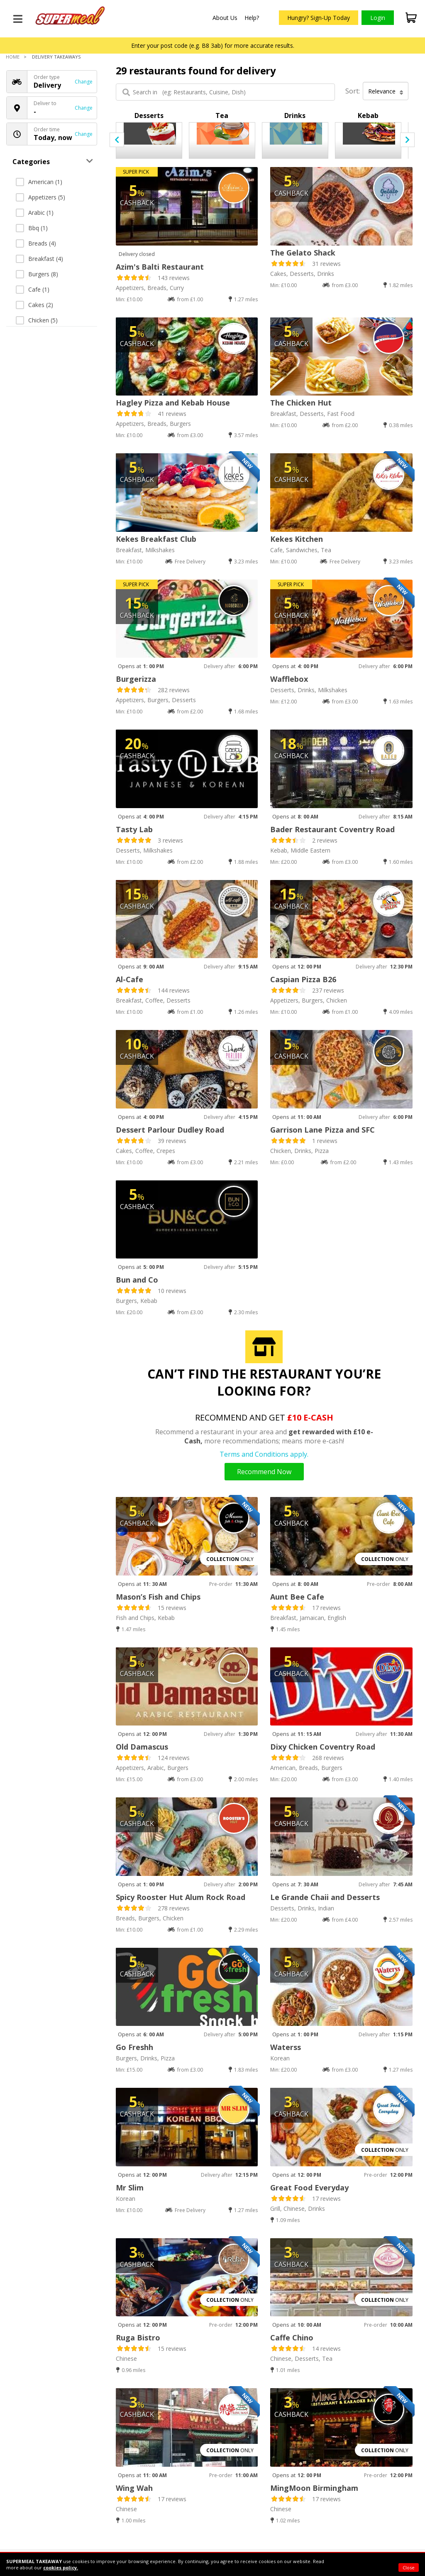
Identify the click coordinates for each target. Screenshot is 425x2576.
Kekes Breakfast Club (156, 539)
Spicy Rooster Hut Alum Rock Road (180, 1897)
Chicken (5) (37, 320)
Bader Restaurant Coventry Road (332, 829)
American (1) (39, 182)
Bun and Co (137, 1280)
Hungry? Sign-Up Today (318, 18)
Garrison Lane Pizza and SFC (322, 1130)
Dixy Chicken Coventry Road (322, 1747)
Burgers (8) (37, 274)
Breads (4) (36, 243)
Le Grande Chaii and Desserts (325, 1897)
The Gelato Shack (302, 253)
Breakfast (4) (39, 259)
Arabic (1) (35, 212)
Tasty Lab (134, 829)
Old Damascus (142, 1747)
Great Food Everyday (309, 2188)
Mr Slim (130, 2188)
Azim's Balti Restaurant (160, 267)
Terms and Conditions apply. (264, 1454)
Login (377, 18)
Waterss (285, 2047)
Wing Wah (134, 2488)
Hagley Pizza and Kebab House (173, 403)
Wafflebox (289, 679)
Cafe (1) (32, 289)
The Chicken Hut (301, 403)
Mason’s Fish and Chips (158, 1597)
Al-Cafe (129, 979)
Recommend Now (264, 1471)
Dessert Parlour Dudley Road (170, 1130)
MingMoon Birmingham (314, 2488)
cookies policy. (60, 2567)
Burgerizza (136, 679)
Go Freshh (134, 2047)
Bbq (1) (32, 228)
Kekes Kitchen (296, 539)
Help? (251, 18)
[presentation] (117, 140)
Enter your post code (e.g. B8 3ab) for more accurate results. (212, 45)
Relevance (385, 91)
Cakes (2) (34, 305)
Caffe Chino (291, 2337)
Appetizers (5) (40, 197)
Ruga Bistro (138, 2337)
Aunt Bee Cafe (297, 1597)
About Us (224, 18)
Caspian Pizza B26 (303, 979)
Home (13, 57)
